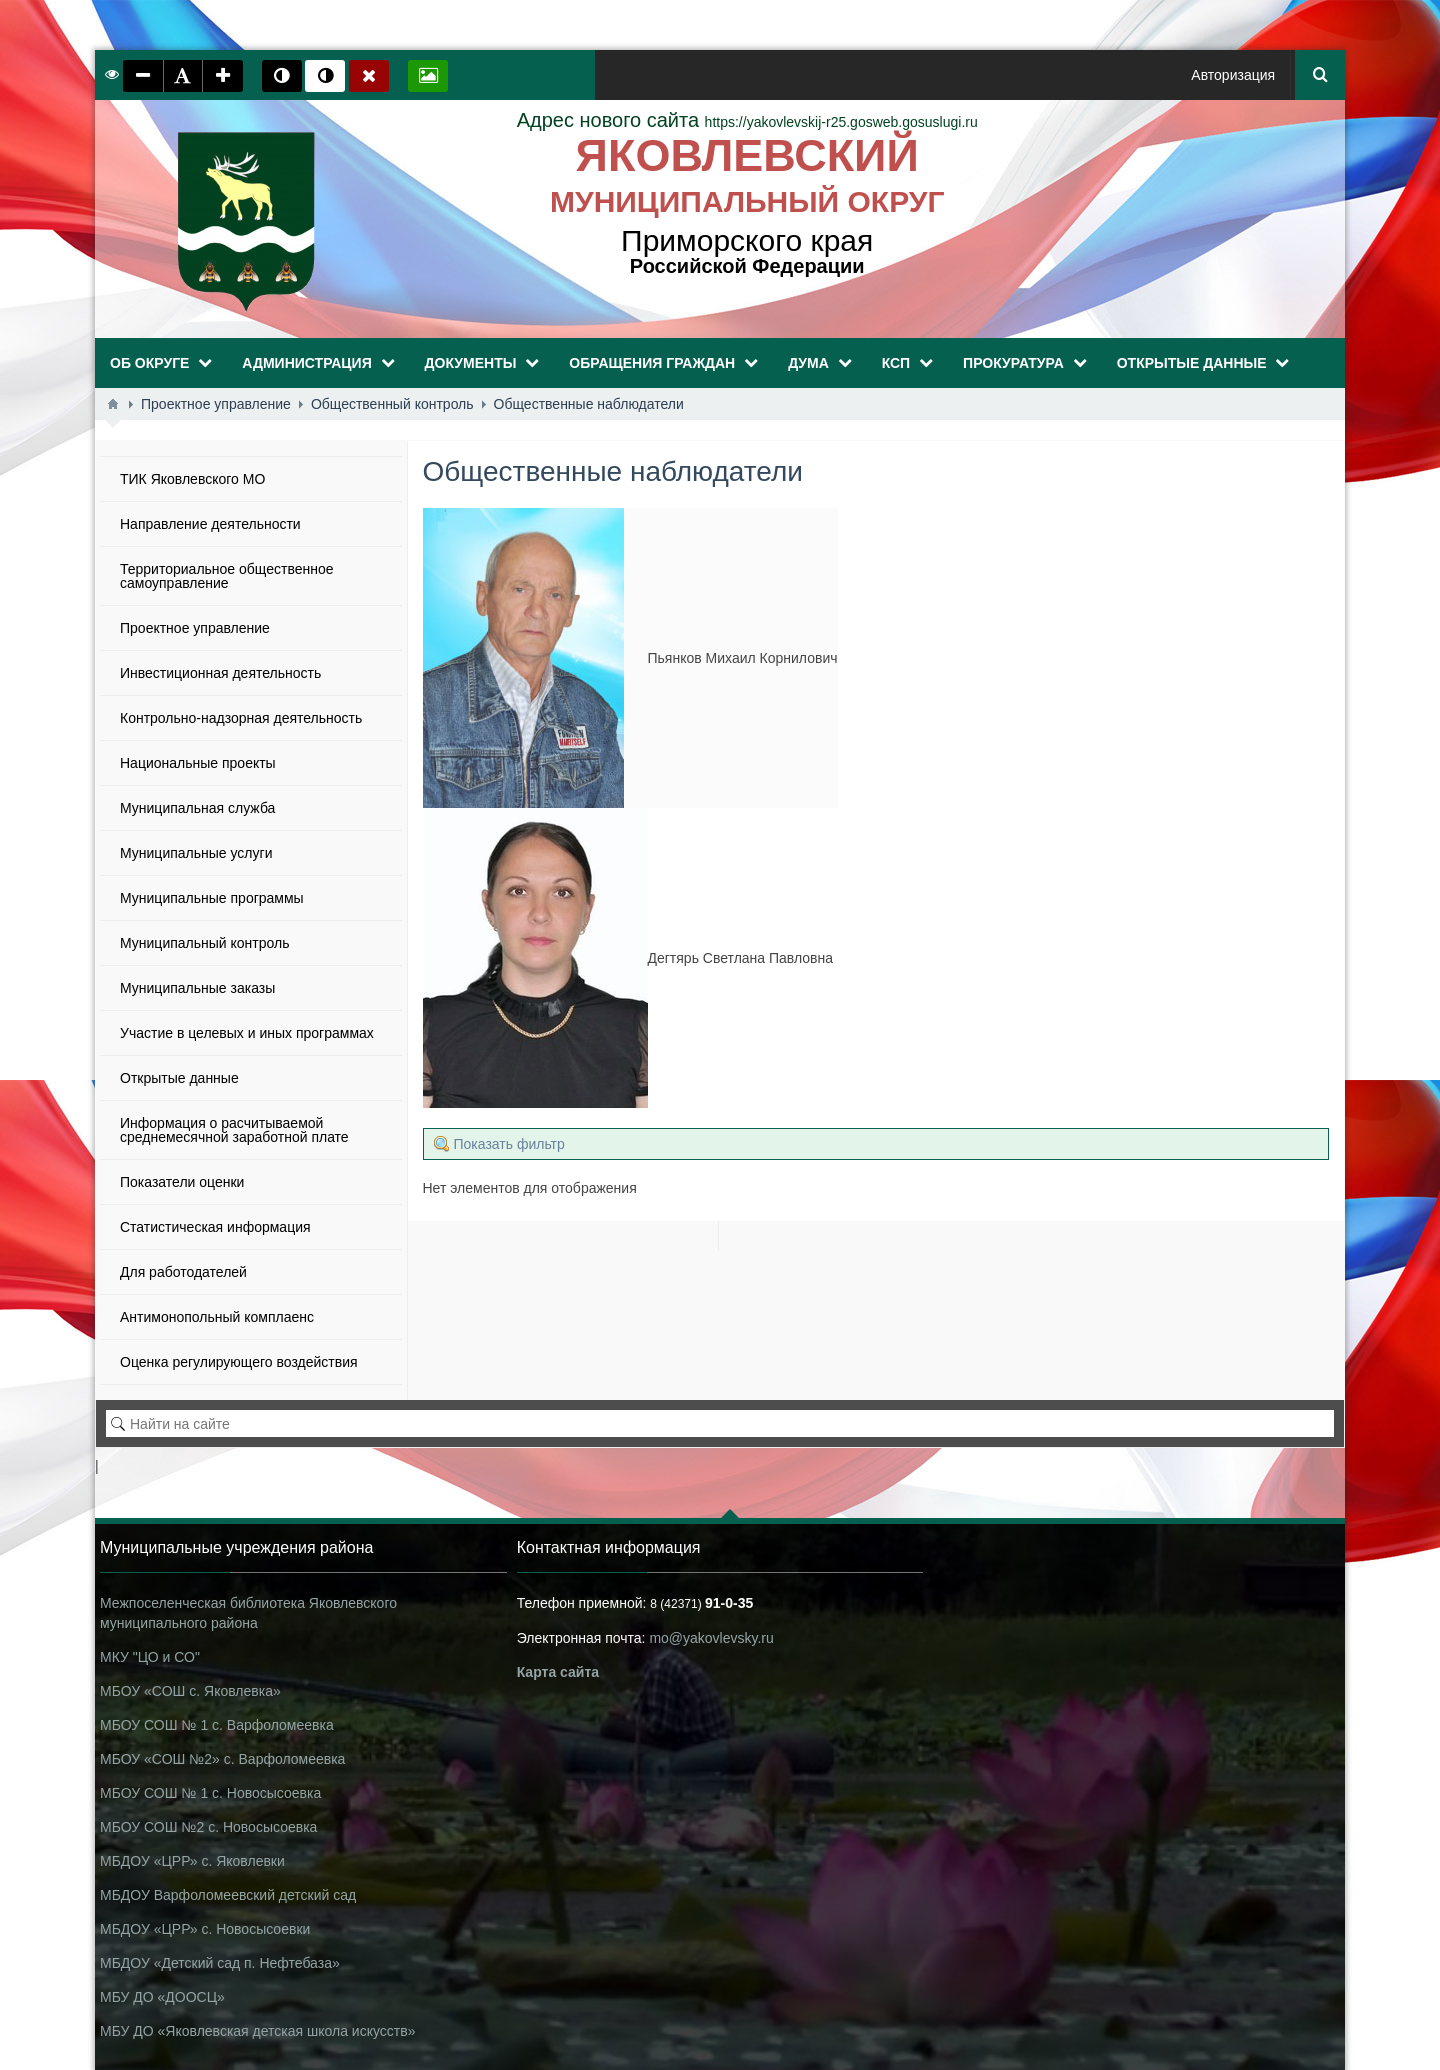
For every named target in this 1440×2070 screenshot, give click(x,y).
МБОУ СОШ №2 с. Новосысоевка (208, 1827)
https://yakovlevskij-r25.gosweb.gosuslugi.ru (747, 122)
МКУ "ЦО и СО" (150, 1657)
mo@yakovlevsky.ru (711, 1638)
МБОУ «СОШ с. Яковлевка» (190, 1691)
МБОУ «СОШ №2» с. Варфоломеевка (222, 1759)
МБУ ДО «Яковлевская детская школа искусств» (257, 2031)
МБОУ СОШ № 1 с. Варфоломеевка (217, 1725)
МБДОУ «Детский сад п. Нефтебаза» (220, 1963)
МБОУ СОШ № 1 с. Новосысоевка (210, 1793)
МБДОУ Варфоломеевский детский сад (228, 1895)
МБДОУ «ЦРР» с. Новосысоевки (205, 1929)
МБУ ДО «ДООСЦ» (162, 1997)
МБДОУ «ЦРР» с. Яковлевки (192, 1861)
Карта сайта (558, 1672)
